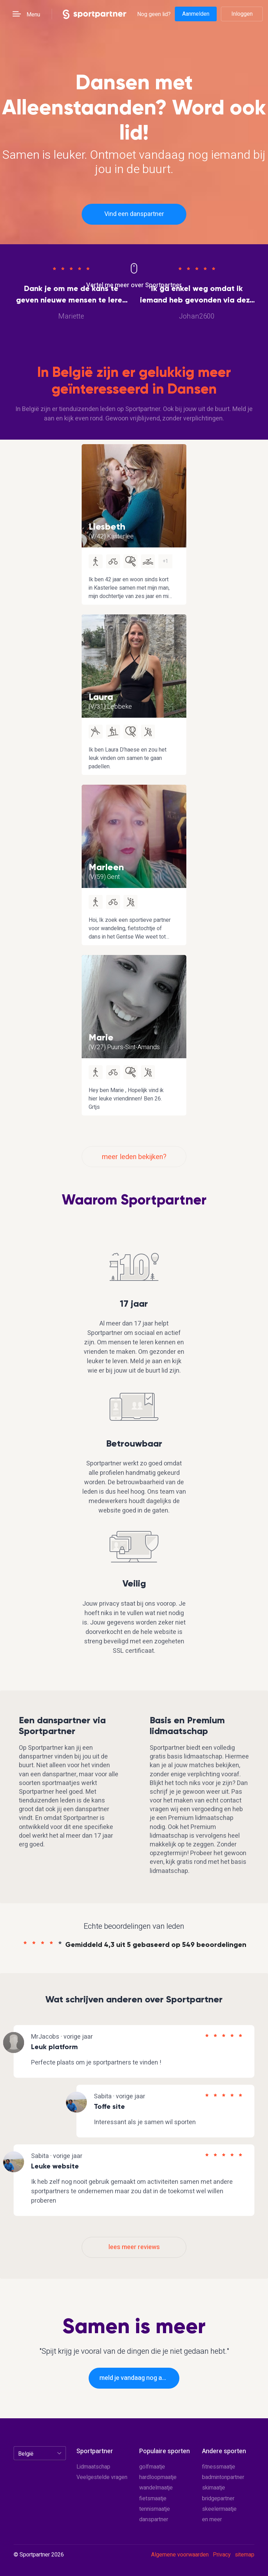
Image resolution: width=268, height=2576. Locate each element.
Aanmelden (195, 14)
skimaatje (213, 2488)
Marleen (106, 867)
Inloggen (242, 14)
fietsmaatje (152, 2498)
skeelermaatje (219, 2509)
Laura (101, 696)
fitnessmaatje (218, 2467)
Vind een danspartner (134, 214)
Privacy (222, 2555)
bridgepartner (218, 2498)
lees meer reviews (134, 2247)
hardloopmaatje (158, 2477)
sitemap (244, 2555)
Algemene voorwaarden (180, 2555)
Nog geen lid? (154, 14)
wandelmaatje (156, 2488)
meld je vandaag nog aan (134, 2378)
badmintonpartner (223, 2477)
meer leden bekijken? (134, 1157)
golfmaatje (152, 2467)
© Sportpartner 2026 (39, 2555)
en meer (212, 2519)
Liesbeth (107, 526)
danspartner (153, 2519)
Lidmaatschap (93, 2467)
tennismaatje (154, 2509)
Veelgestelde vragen (101, 2477)
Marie (101, 1037)
